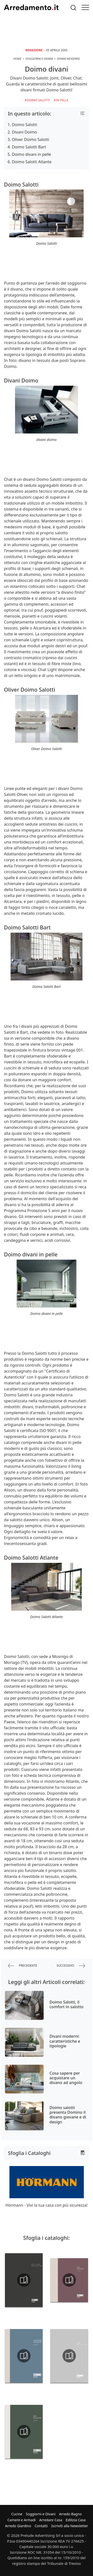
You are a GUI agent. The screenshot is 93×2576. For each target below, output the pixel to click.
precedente (22, 1966)
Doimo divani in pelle (31, 154)
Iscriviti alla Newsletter (69, 2525)
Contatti (41, 2525)
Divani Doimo (24, 132)
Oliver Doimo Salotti (30, 139)
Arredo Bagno (70, 2514)
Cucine (16, 2514)
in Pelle (62, 100)
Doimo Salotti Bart (29, 147)
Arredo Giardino (18, 2525)
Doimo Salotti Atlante (32, 161)
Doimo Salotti (38, 100)
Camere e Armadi (21, 2520)
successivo (71, 1966)
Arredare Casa (50, 2520)
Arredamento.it (31, 7)
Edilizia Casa (76, 2520)
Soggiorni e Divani (41, 2514)
